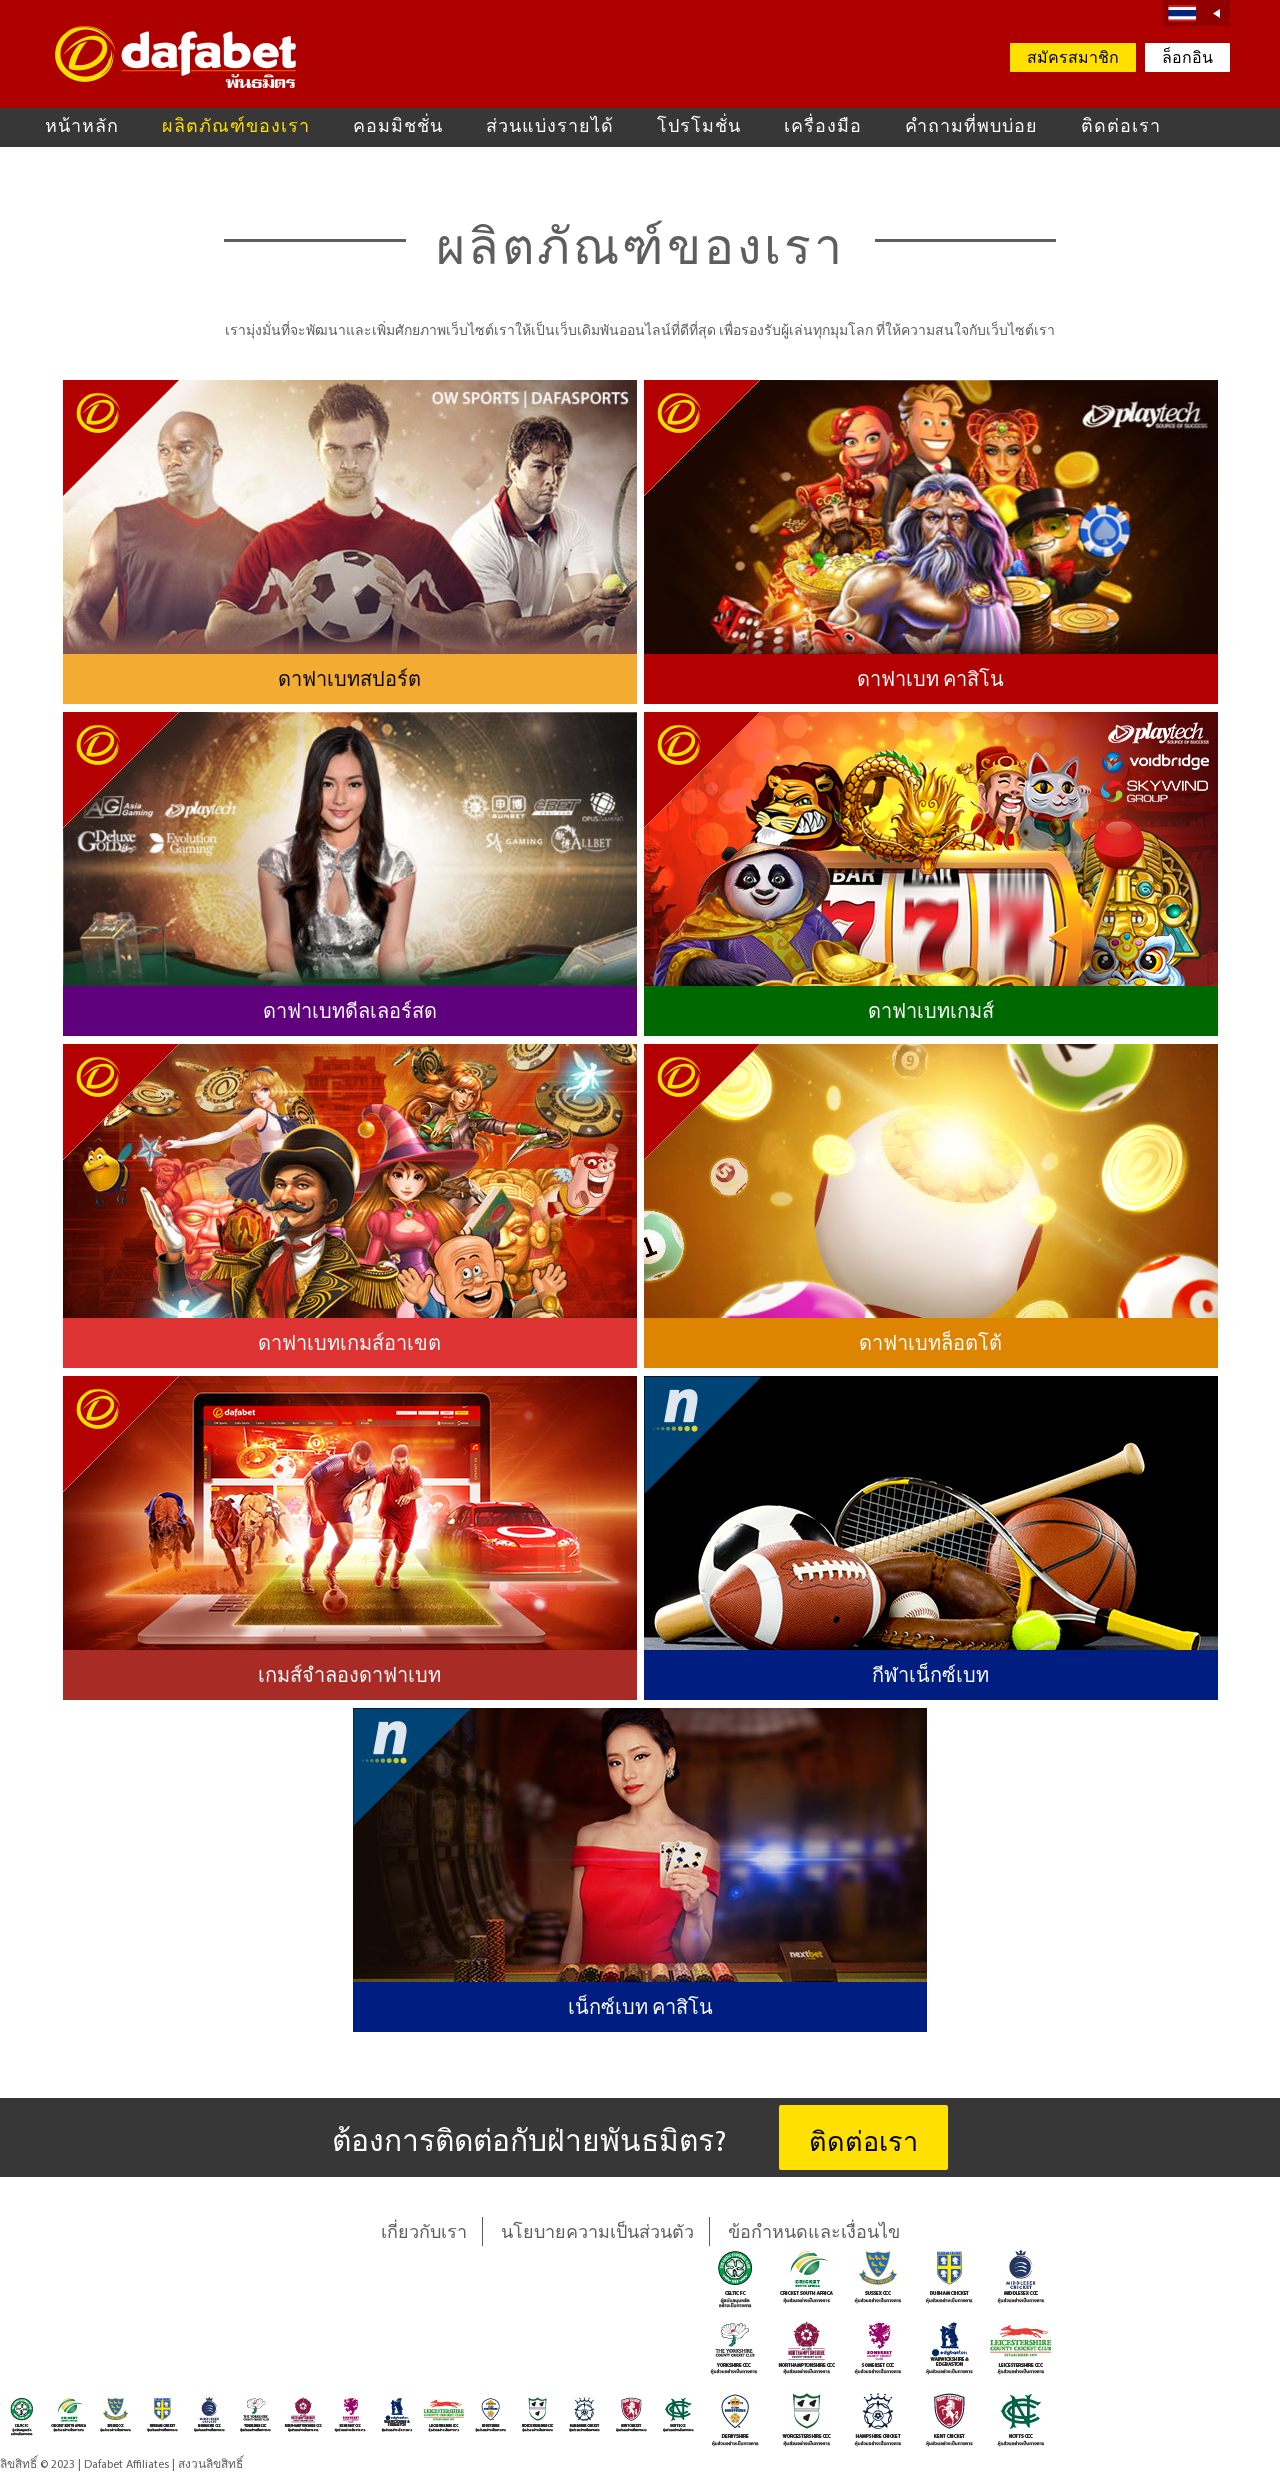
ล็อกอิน (1187, 59)
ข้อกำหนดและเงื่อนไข (814, 2233)
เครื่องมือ (823, 127)
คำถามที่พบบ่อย (971, 127)
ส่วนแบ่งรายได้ (550, 127)
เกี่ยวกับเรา (424, 2233)
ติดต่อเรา (1121, 127)
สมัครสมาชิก (1073, 59)
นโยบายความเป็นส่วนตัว (597, 2233)
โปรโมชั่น (699, 127)
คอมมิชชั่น (398, 127)
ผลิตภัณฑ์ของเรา (236, 127)
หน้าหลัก (82, 127)
